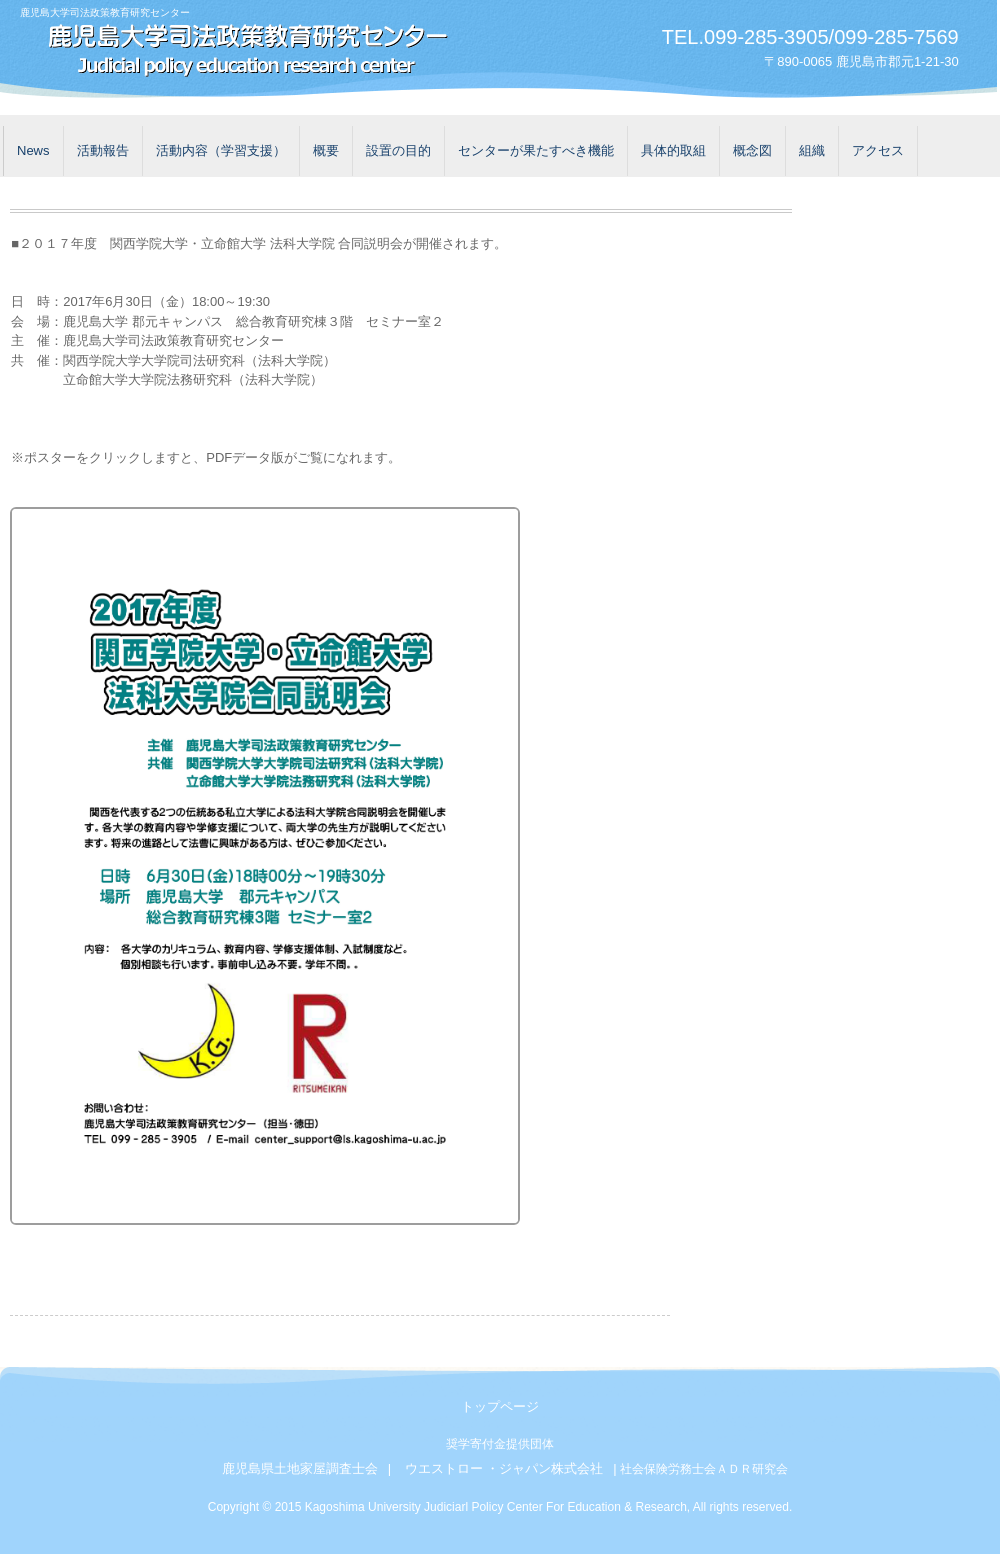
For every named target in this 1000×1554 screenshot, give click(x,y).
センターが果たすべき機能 (536, 150)
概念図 (752, 150)
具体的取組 (673, 150)
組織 (812, 150)
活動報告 (103, 150)
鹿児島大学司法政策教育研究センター (240, 52)
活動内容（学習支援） (221, 150)
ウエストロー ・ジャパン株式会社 (504, 1468)
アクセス (878, 150)
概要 (326, 150)
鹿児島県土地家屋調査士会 (300, 1468)
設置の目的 (398, 150)
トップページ (500, 1406)
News (33, 150)
